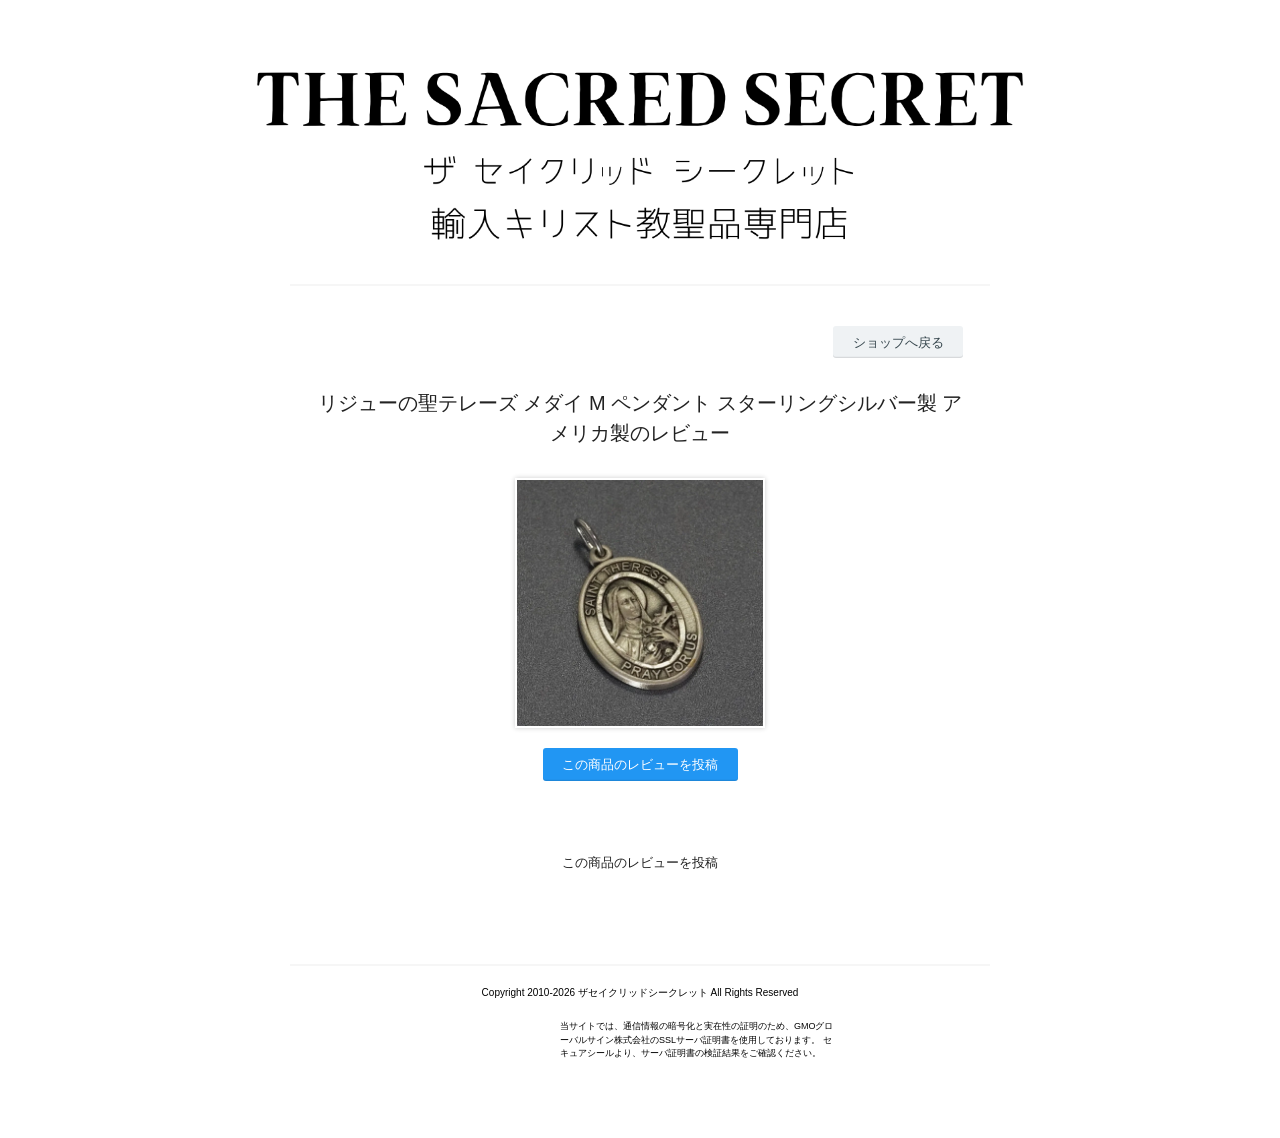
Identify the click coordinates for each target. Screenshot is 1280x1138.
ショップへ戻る (898, 342)
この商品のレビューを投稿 (640, 764)
